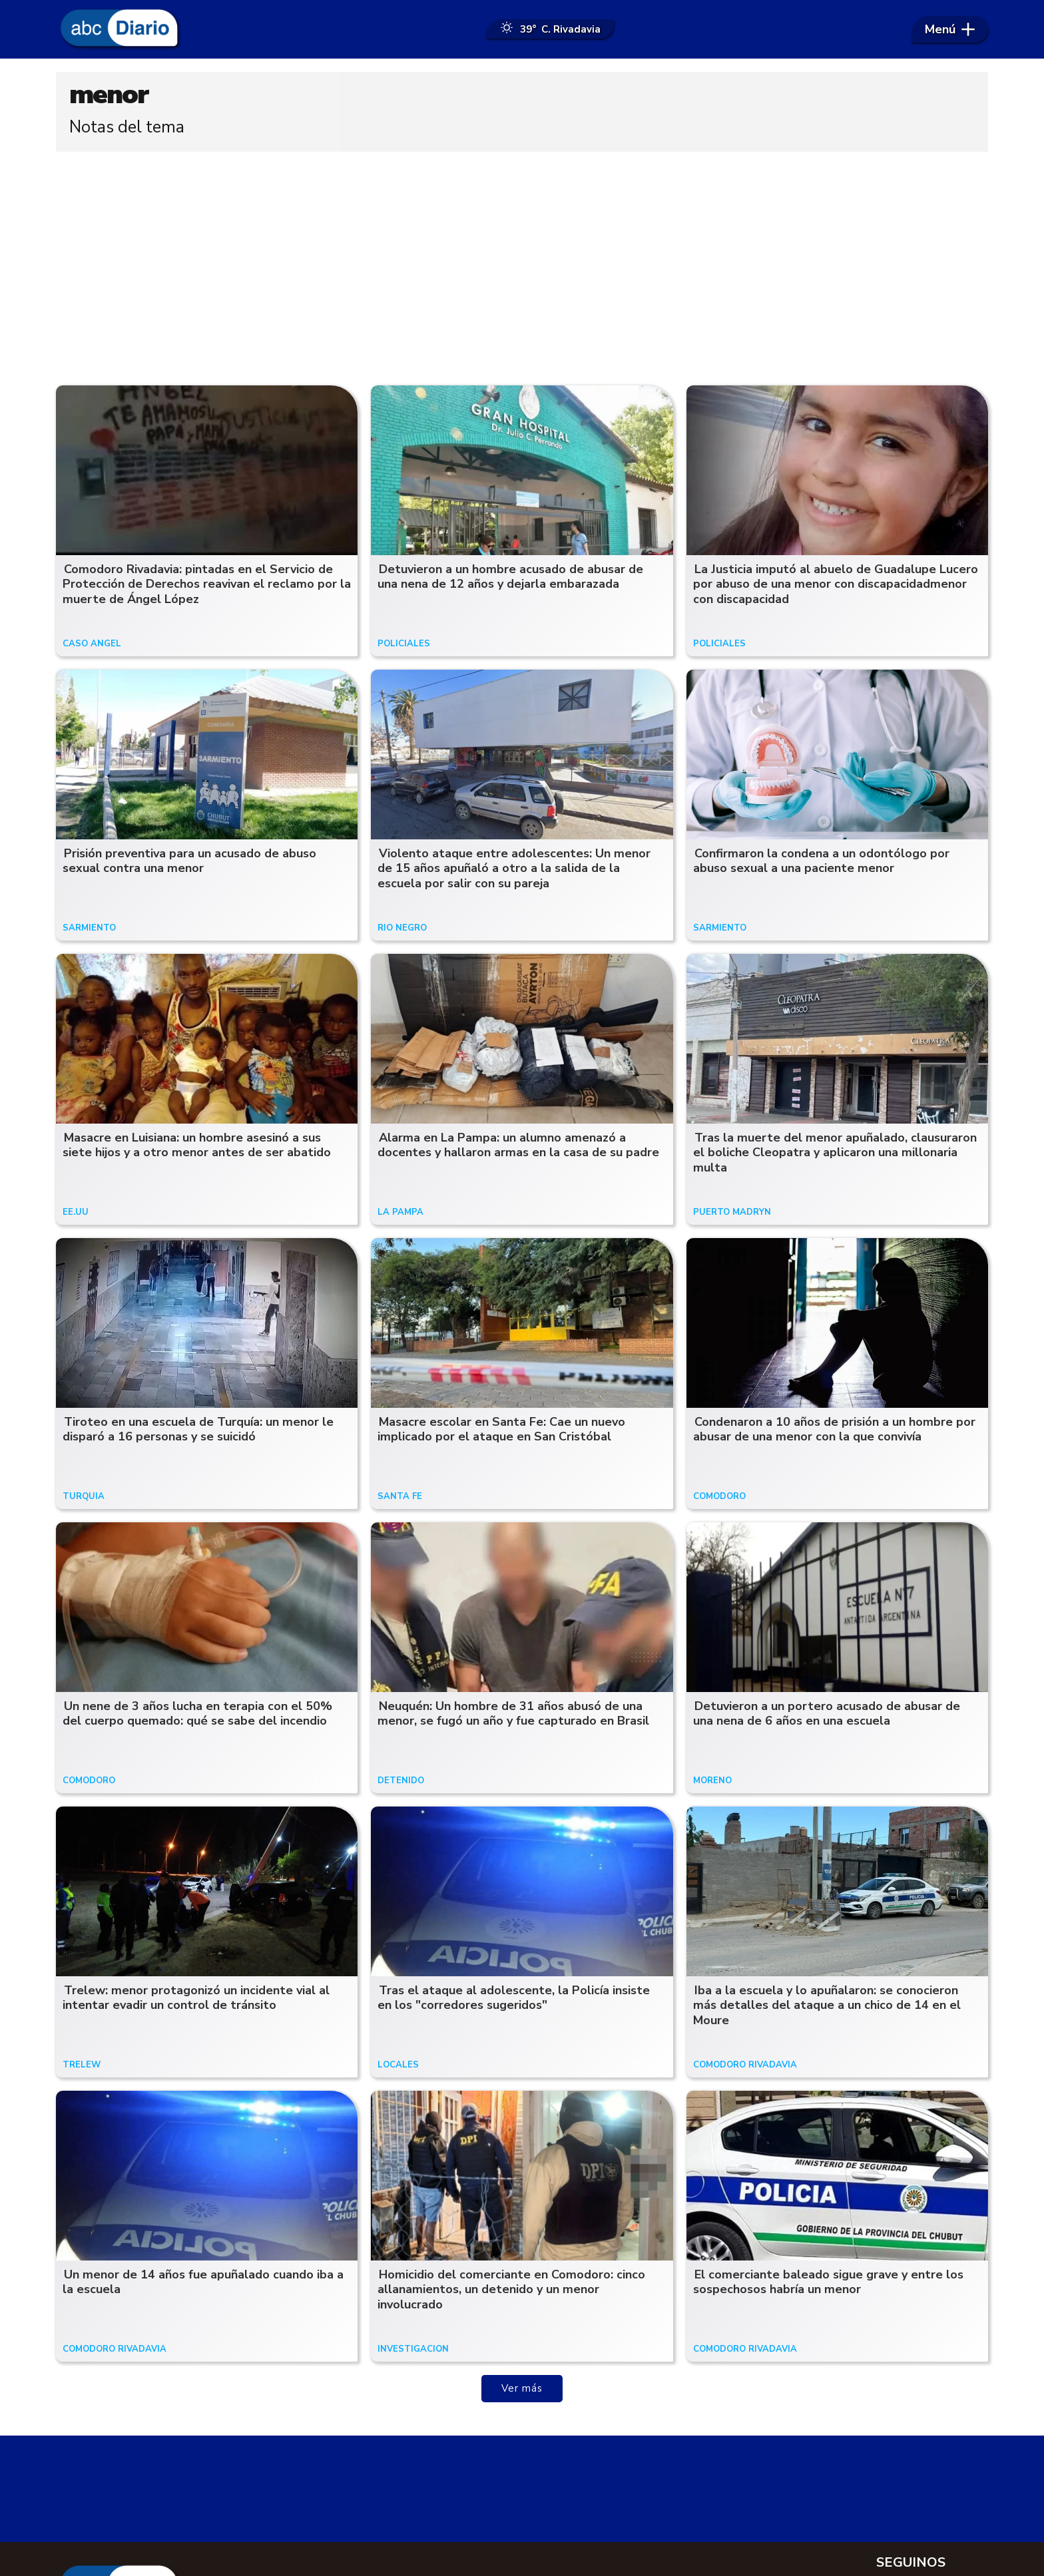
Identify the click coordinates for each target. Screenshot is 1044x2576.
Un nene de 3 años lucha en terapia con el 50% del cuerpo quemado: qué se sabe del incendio (197, 1715)
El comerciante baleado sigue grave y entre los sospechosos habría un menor (828, 2283)
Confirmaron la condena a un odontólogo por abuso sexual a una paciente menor (821, 862)
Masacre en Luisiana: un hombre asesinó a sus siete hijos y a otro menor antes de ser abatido (197, 1146)
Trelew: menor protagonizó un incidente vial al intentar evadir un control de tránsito (196, 1999)
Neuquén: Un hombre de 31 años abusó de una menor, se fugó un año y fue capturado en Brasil (513, 1715)
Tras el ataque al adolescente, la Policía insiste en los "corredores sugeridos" (514, 1999)
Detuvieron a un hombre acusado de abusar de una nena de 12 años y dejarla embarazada (510, 578)
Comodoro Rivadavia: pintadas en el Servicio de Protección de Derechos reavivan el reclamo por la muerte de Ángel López (207, 585)
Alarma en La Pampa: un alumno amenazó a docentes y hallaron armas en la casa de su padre (518, 1146)
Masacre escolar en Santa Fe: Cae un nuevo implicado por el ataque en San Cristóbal (501, 1430)
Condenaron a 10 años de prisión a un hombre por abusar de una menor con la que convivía (834, 1430)
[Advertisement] (522, 266)
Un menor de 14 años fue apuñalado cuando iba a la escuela (203, 2283)
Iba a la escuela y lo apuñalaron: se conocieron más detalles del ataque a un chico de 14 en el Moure (827, 2007)
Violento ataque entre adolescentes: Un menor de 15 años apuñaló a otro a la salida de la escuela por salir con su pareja (514, 870)
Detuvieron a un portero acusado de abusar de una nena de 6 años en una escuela (826, 1715)
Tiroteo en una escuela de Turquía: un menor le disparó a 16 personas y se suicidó (198, 1430)
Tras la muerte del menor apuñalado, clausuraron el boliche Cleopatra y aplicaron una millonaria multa (835, 1154)
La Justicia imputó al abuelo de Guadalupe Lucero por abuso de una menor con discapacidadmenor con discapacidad (835, 585)
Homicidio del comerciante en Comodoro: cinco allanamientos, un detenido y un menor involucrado (511, 2291)
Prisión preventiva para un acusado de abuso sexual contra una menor (189, 862)
